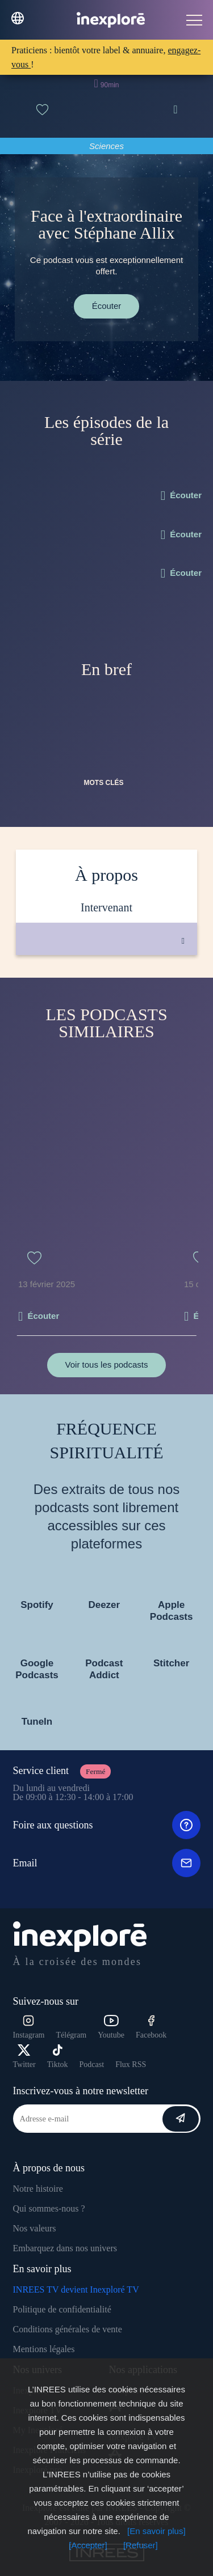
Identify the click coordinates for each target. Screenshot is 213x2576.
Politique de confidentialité (62, 2309)
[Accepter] (88, 2545)
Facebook (151, 2027)
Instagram (29, 2027)
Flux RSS (130, 2064)
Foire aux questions (107, 1825)
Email (107, 1863)
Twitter (24, 2056)
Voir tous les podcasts (106, 1364)
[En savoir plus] (156, 2531)
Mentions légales (44, 2349)
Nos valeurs (34, 2228)
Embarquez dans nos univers (65, 2248)
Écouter (107, 306)
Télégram (71, 2035)
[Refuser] (140, 2545)
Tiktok (57, 2056)
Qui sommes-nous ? (49, 2208)
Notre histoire (38, 2188)
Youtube (111, 2027)
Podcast (92, 2064)
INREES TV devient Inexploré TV (76, 2289)
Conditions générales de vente (67, 2329)
